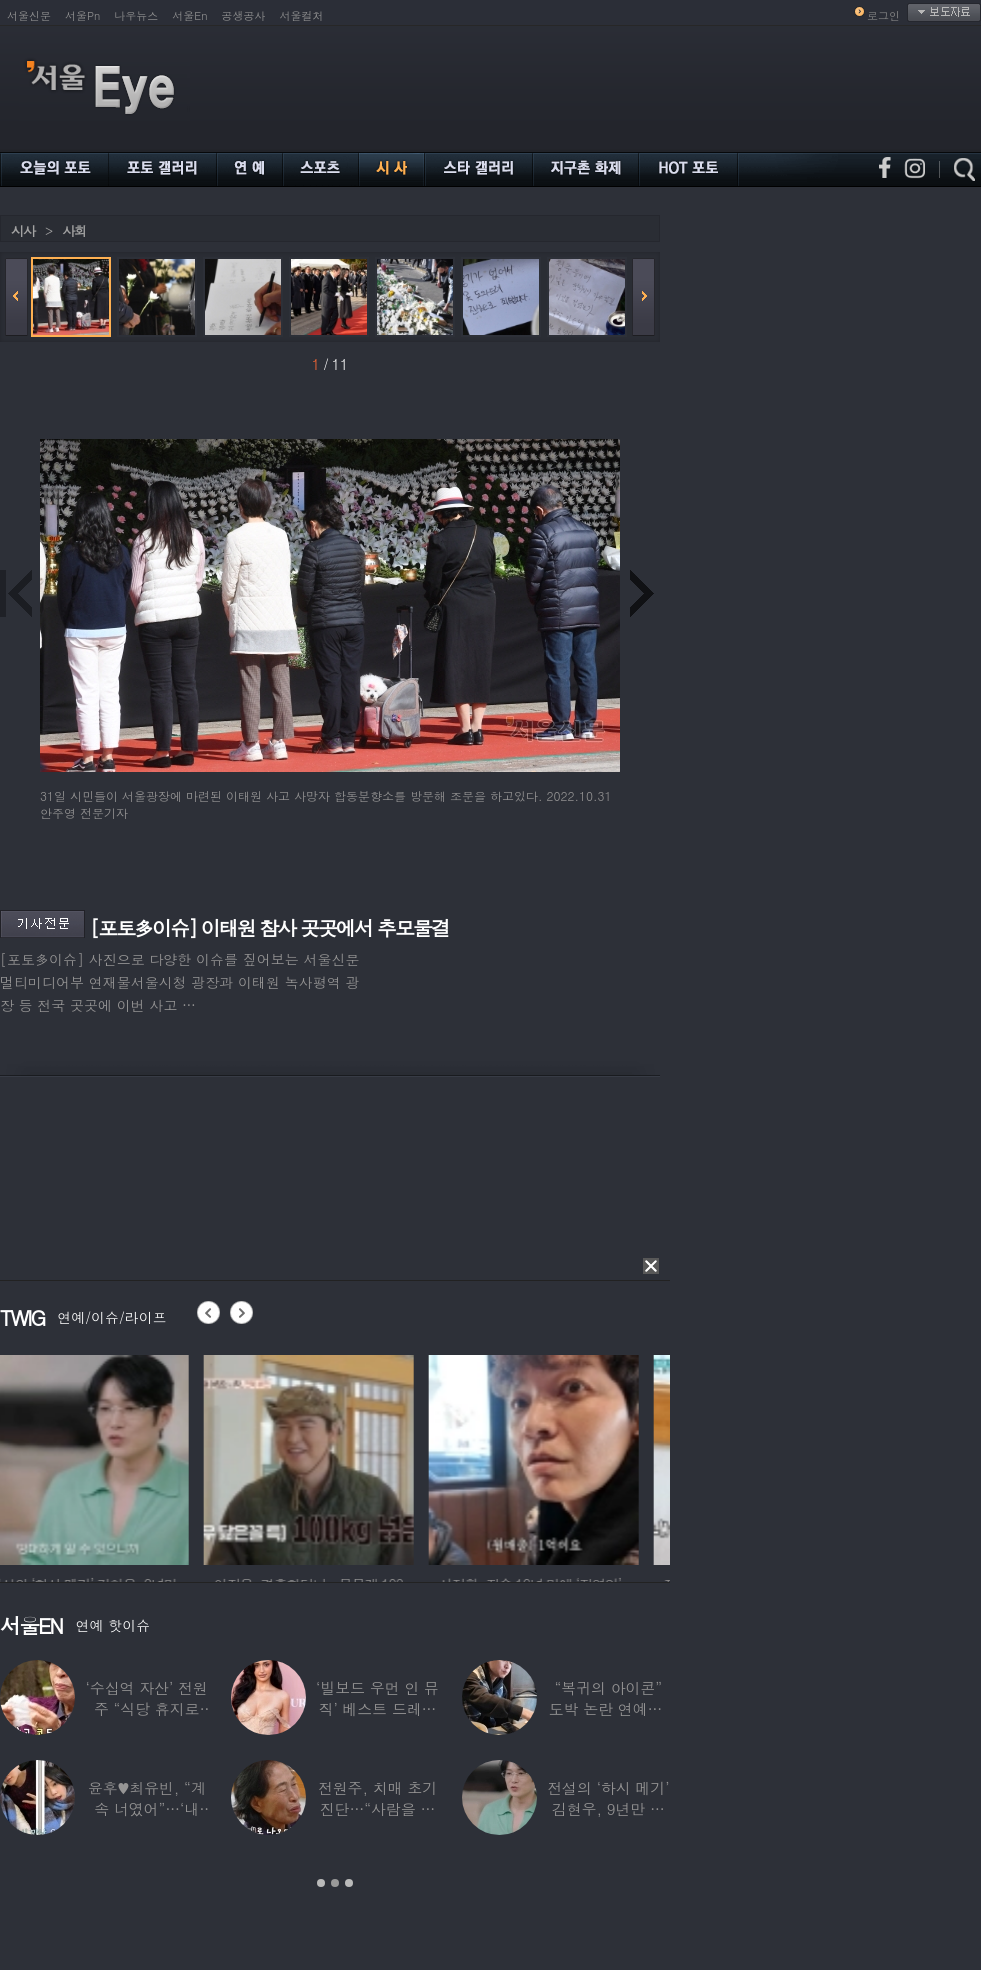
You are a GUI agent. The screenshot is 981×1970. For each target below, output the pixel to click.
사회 (74, 230)
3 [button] (349, 1883)
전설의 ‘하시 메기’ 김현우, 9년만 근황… (608, 1808)
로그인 (883, 15)
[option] (105, 1457)
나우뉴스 (136, 15)
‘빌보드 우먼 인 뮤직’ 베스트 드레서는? (377, 1708)
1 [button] (321, 1883)
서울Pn (82, 15)
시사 (23, 230)
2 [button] (335, 1883)
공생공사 (244, 15)
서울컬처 (302, 15)
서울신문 (29, 15)
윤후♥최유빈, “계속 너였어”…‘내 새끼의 (147, 1808)
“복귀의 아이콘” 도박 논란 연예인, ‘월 (608, 1708)
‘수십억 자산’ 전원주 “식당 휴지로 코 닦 (147, 1708)
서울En (189, 15)
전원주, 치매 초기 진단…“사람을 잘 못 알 (377, 1808)
